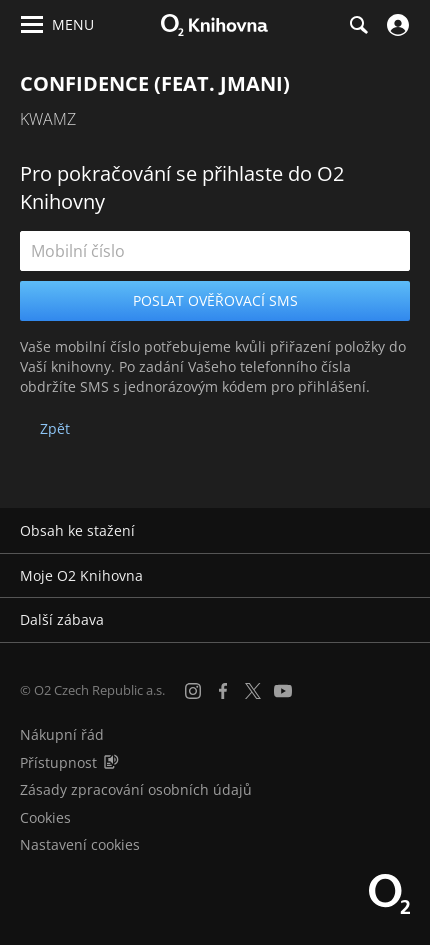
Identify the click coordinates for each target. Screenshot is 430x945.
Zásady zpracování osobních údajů (136, 789)
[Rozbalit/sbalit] (402, 531)
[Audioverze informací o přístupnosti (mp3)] (111, 762)
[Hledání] (358, 25)
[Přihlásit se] (395, 25)
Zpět (55, 428)
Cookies (45, 817)
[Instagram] (193, 691)
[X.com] (253, 691)
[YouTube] (283, 691)
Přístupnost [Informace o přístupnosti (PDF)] (58, 762)
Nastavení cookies (80, 844)
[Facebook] (223, 691)
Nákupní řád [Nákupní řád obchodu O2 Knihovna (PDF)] (62, 734)
